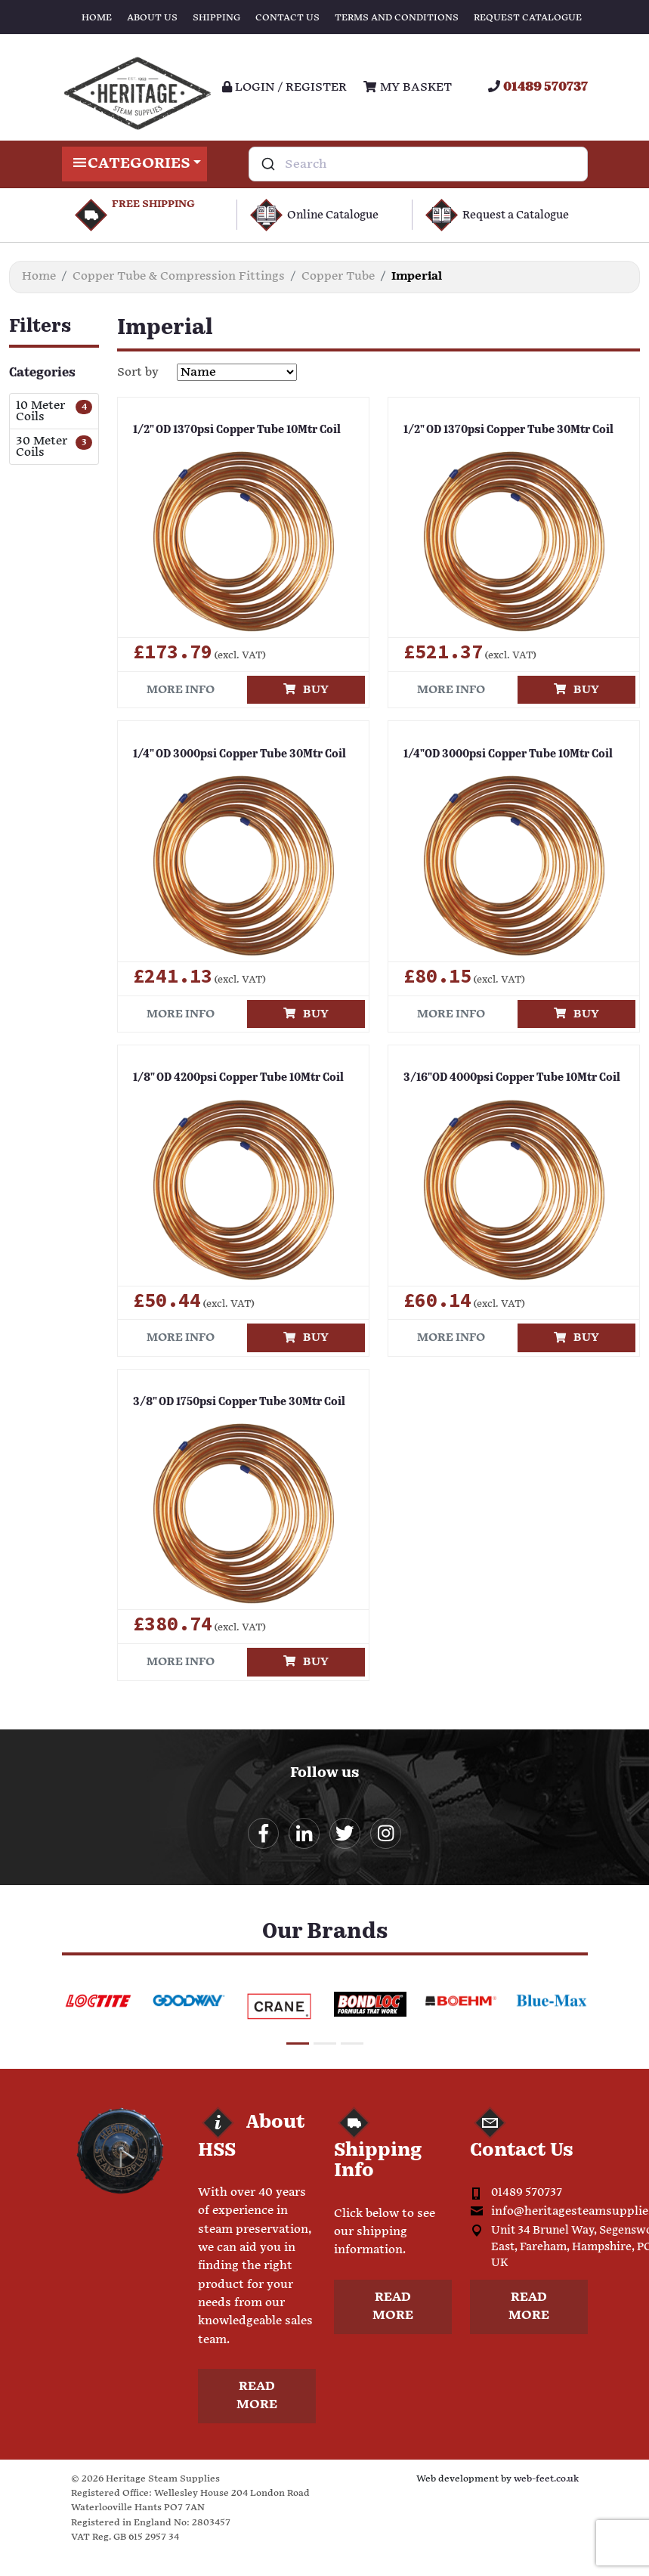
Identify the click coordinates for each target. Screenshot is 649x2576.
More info (181, 689)
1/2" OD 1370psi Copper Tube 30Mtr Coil (503, 430)
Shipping (216, 17)
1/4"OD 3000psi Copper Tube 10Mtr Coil (503, 754)
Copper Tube (338, 276)
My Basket (407, 87)
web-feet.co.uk (546, 2480)
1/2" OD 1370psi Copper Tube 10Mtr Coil (232, 430)
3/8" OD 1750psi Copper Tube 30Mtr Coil (233, 1402)
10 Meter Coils (40, 411)
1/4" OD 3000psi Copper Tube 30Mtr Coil (234, 754)
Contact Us (287, 17)
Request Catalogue (528, 17)
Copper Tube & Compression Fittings (179, 276)
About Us (152, 17)
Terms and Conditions (397, 17)
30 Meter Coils (41, 446)
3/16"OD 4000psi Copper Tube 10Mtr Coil (506, 1078)
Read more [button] (256, 2397)
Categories (135, 164)
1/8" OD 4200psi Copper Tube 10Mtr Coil (234, 1078)
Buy (305, 689)
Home (97, 17)
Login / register (284, 87)
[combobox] (418, 164)
